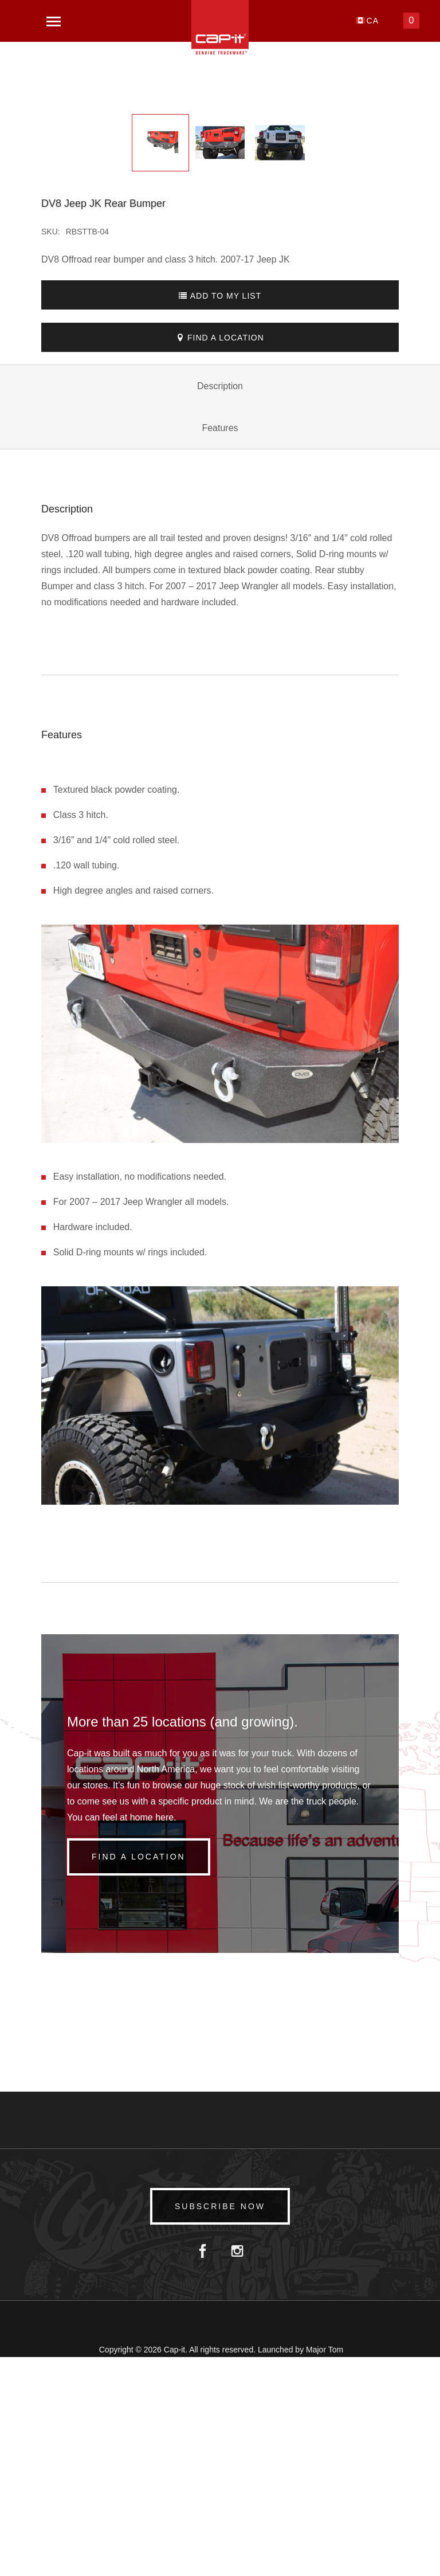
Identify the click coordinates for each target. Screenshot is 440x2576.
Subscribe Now (220, 2425)
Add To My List (220, 514)
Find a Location (144, 2075)
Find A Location (220, 556)
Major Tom (324, 2568)
